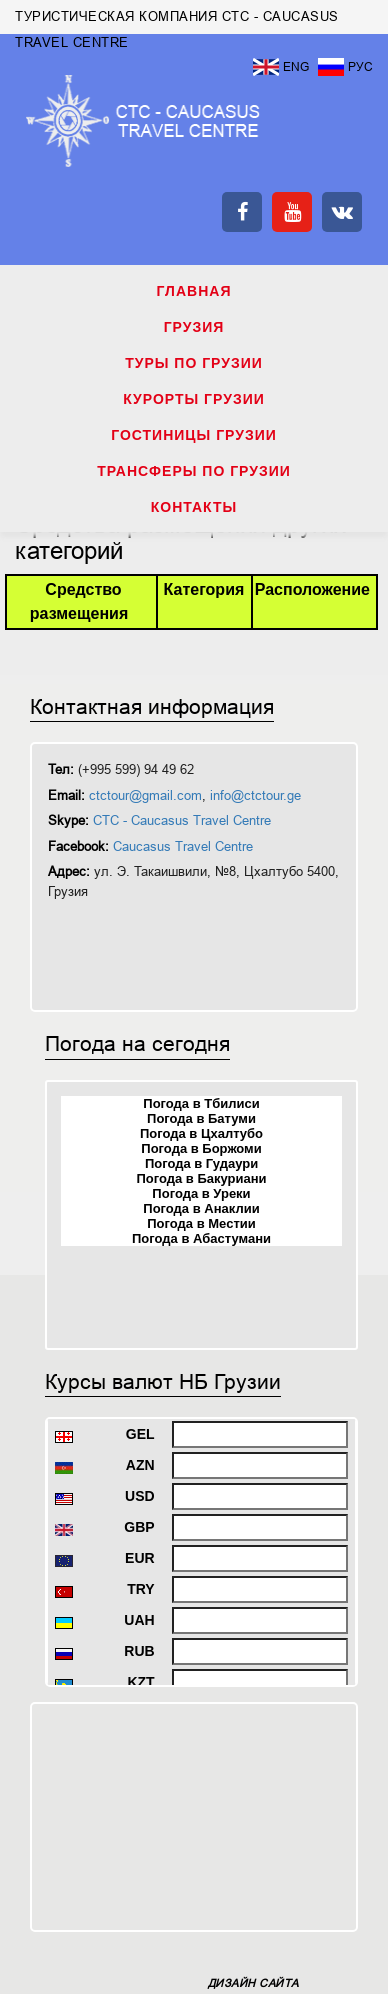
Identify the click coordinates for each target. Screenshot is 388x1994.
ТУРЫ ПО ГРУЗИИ (194, 363)
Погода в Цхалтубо (201, 1133)
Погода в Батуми (201, 1118)
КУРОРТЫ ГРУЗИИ (194, 399)
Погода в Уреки (201, 1193)
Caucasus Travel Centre (183, 846)
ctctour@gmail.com (145, 795)
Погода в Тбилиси (201, 1103)
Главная (194, 291)
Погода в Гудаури (201, 1163)
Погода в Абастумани (201, 1238)
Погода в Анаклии (201, 1208)
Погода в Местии (201, 1223)
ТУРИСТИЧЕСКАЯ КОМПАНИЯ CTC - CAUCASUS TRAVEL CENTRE (143, 121)
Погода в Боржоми (201, 1148)
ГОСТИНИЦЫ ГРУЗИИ (194, 435)
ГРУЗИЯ (194, 327)
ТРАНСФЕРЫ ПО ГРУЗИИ (194, 471)
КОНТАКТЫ (194, 507)
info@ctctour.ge (255, 795)
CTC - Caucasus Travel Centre (182, 820)
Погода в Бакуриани (201, 1178)
